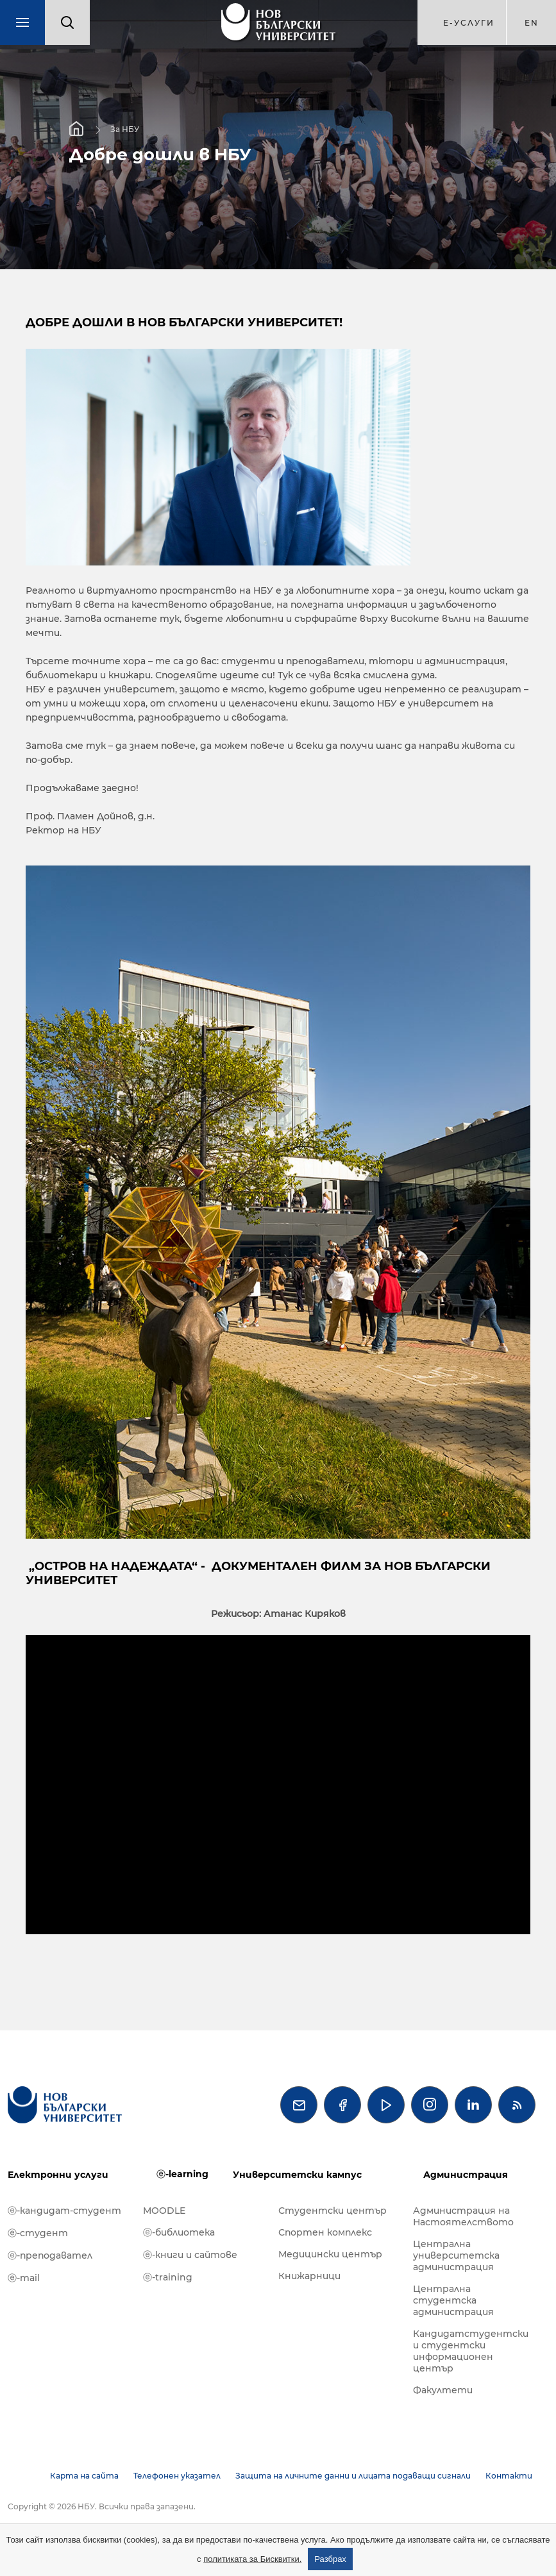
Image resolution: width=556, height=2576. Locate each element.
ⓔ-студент (38, 2233)
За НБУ (124, 129)
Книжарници (309, 2276)
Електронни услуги (58, 2174)
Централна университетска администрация (456, 2255)
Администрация (465, 2174)
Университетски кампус (297, 2174)
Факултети (443, 2390)
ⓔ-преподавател (50, 2255)
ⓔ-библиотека (179, 2232)
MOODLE (164, 2210)
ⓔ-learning (182, 2174)
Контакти (508, 2475)
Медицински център (330, 2254)
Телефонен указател (177, 2475)
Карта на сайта (84, 2475)
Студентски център (332, 2210)
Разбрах (330, 2559)
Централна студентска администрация (453, 2300)
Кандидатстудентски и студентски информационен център (470, 2351)
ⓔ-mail (24, 2278)
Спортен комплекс (325, 2232)
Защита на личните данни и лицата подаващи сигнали (353, 2475)
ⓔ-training (167, 2277)
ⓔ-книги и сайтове (190, 2255)
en (532, 23)
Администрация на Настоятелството (463, 2216)
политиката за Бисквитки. (252, 2559)
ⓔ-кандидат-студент (64, 2210)
